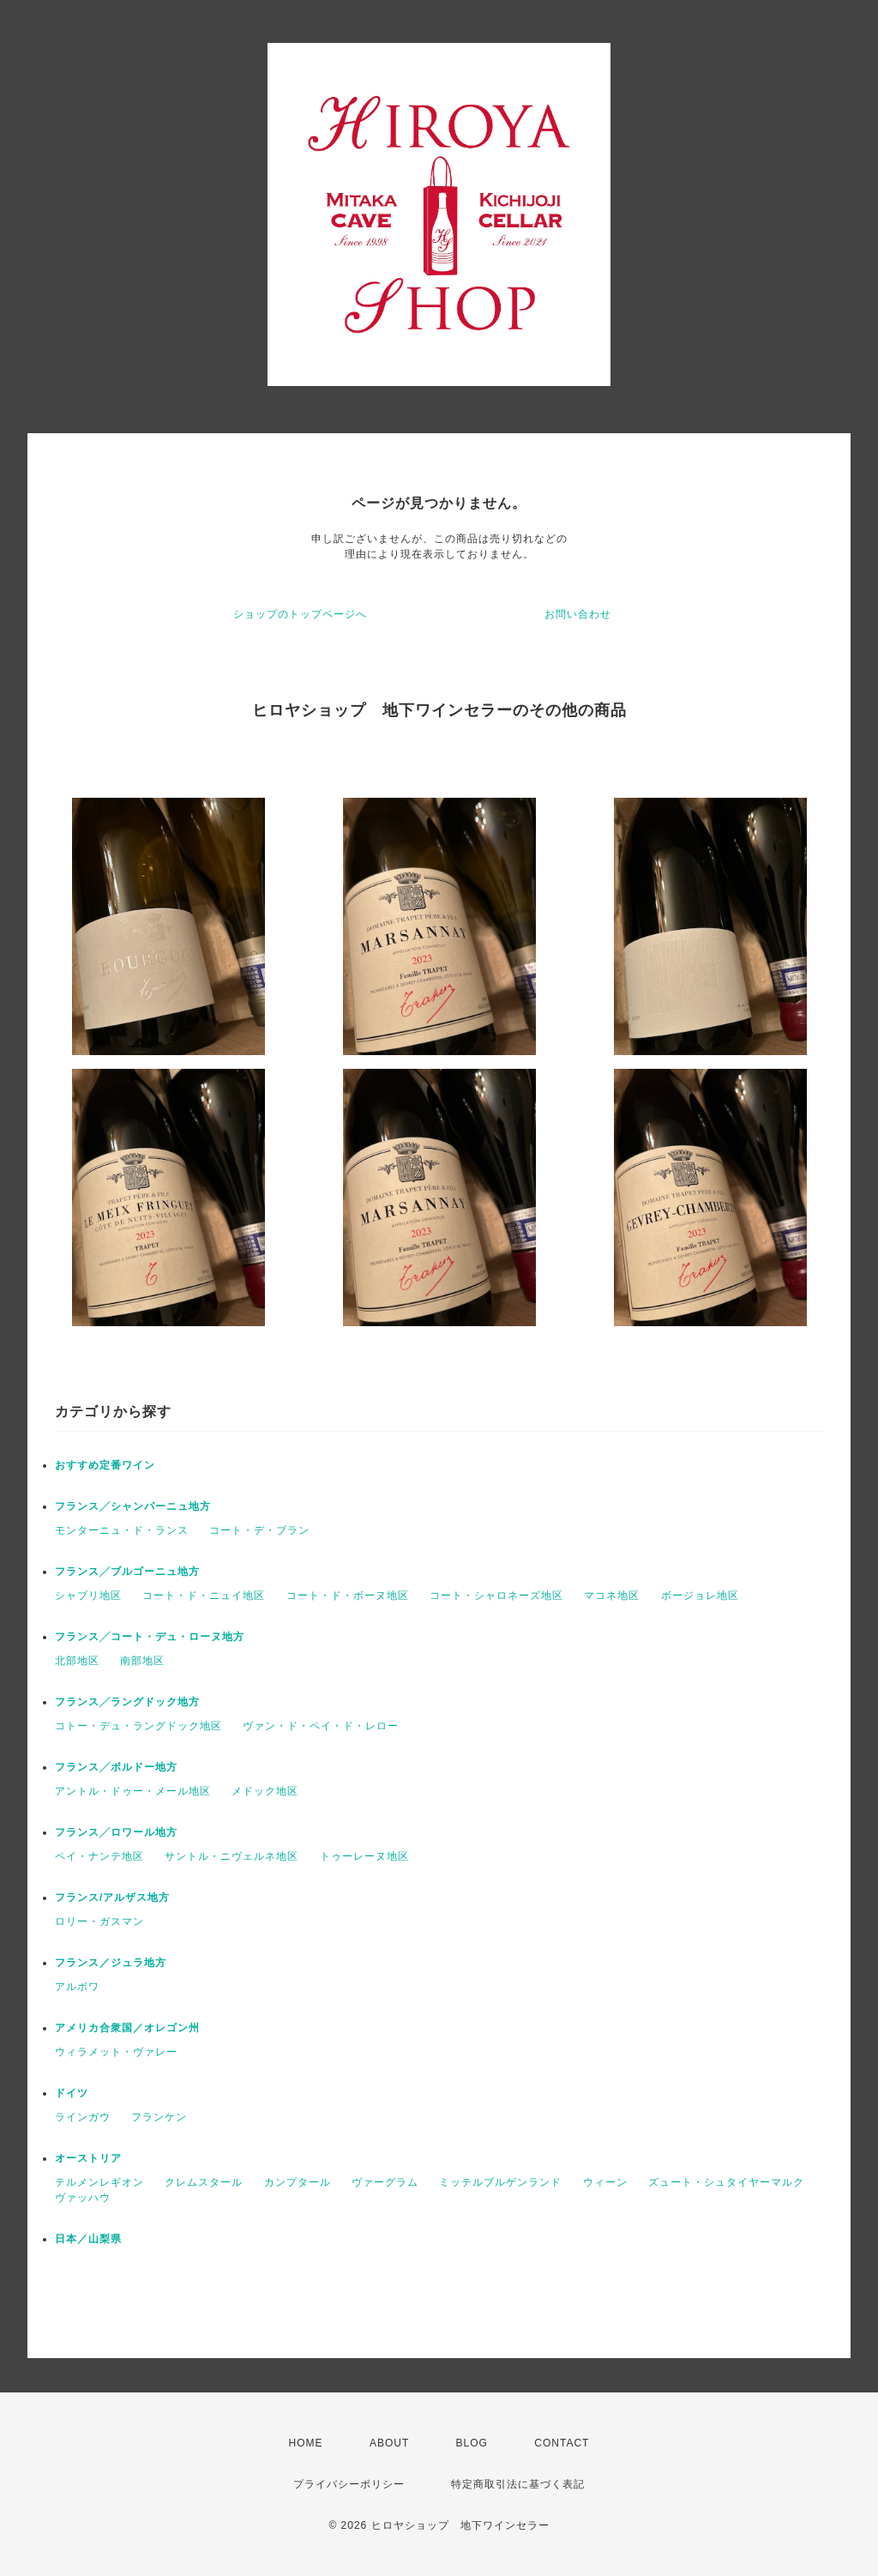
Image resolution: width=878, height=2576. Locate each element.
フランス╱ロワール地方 (116, 1832)
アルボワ (77, 1987)
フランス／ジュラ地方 (110, 1963)
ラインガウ (83, 2117)
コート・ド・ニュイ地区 (203, 1596)
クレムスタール (204, 2182)
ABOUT (389, 2443)
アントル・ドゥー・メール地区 (133, 1791)
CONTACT (561, 2443)
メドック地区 (265, 1791)
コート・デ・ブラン (259, 1530)
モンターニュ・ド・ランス (122, 1530)
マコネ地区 (612, 1596)
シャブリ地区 (88, 1596)
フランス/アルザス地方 (112, 1897)
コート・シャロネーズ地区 (496, 1596)
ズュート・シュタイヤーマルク (726, 2182)
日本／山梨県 (88, 2239)
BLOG (472, 2443)
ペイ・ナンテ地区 (99, 1856)
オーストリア (88, 2158)
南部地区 (142, 1661)
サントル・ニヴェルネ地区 (231, 1856)
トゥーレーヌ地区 (364, 1856)
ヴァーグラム (385, 2182)
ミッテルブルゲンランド (500, 2182)
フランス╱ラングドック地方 (127, 1702)
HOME (306, 2443)
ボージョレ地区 (700, 1596)
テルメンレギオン (99, 2182)
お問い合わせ (577, 614)
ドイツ (71, 2093)
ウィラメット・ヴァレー (116, 2052)
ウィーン (605, 2182)
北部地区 (77, 1661)
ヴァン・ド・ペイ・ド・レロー (321, 1726)
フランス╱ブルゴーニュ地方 (127, 1572)
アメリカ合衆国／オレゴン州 (127, 2028)
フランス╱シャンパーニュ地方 (133, 1506)
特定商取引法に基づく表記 (518, 2484)
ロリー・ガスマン (99, 1921)
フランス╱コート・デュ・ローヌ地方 (149, 1637)
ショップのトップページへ (300, 614)
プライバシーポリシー (349, 2484)
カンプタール (297, 2182)
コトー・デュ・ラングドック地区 (138, 1726)
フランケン (159, 2117)
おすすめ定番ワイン (105, 1465)
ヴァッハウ (83, 2198)
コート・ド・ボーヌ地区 (347, 1596)
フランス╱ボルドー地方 (116, 1767)
